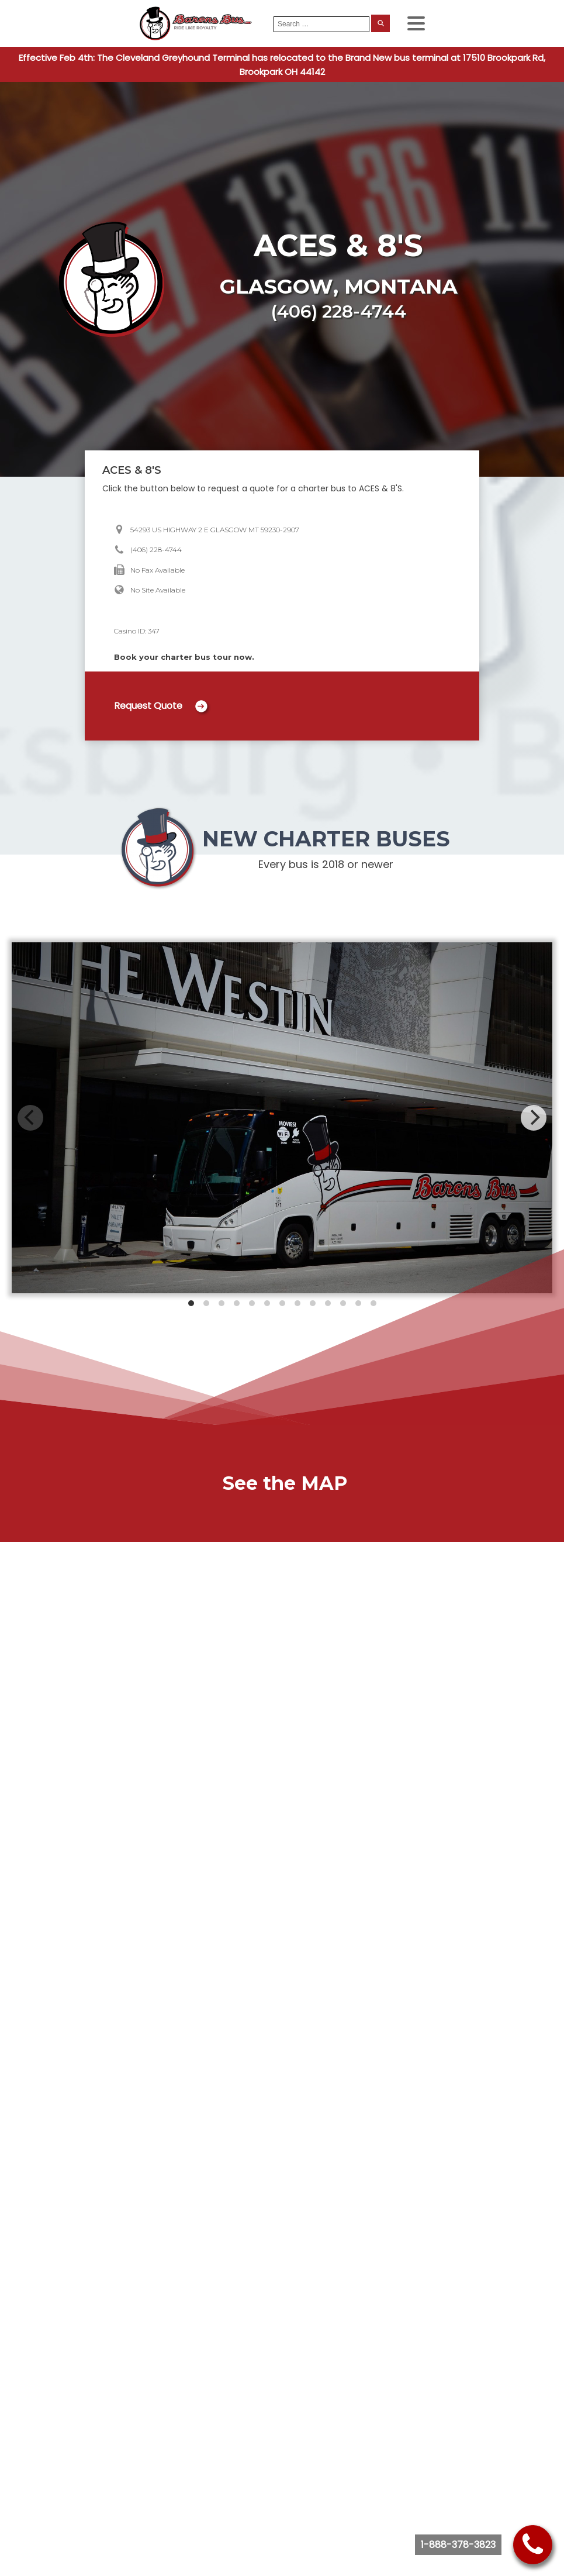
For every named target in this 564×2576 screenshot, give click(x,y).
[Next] (533, 1118)
